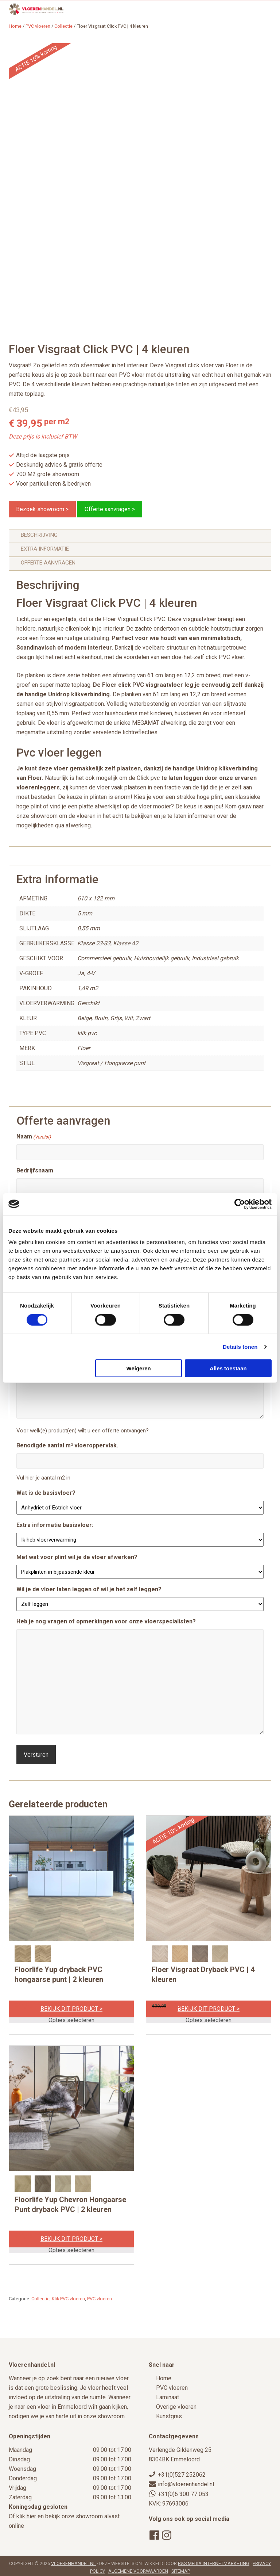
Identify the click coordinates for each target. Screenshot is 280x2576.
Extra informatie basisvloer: (54, 1525)
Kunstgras (169, 2413)
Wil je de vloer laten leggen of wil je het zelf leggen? (89, 1589)
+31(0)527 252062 (182, 2471)
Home (163, 2375)
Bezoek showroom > (42, 509)
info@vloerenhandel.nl (186, 2481)
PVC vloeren (38, 26)
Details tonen (240, 1346)
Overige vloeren (176, 2403)
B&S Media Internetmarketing (213, 2560)
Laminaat (167, 2394)
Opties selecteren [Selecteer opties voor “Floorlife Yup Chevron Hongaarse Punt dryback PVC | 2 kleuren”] (71, 2247)
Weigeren (139, 1368)
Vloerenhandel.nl (73, 2560)
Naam (33, 1137)
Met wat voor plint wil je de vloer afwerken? (76, 1557)
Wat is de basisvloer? (45, 1492)
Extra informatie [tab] (45, 549)
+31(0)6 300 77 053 (183, 2491)
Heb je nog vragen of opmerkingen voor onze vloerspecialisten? (106, 1621)
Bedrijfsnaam (34, 1170)
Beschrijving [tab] (39, 535)
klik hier (26, 2513)
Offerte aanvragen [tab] (48, 562)
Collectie (63, 26)
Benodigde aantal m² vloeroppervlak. (67, 1445)
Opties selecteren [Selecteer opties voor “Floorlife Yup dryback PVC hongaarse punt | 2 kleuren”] (71, 2017)
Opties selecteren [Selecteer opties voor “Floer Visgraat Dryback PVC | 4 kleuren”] (209, 2017)
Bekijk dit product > (71, 2006)
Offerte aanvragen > (110, 509)
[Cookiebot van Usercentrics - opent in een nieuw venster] (240, 1203)
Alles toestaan (228, 1368)
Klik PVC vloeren (68, 2296)
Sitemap (180, 2568)
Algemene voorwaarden (138, 2568)
